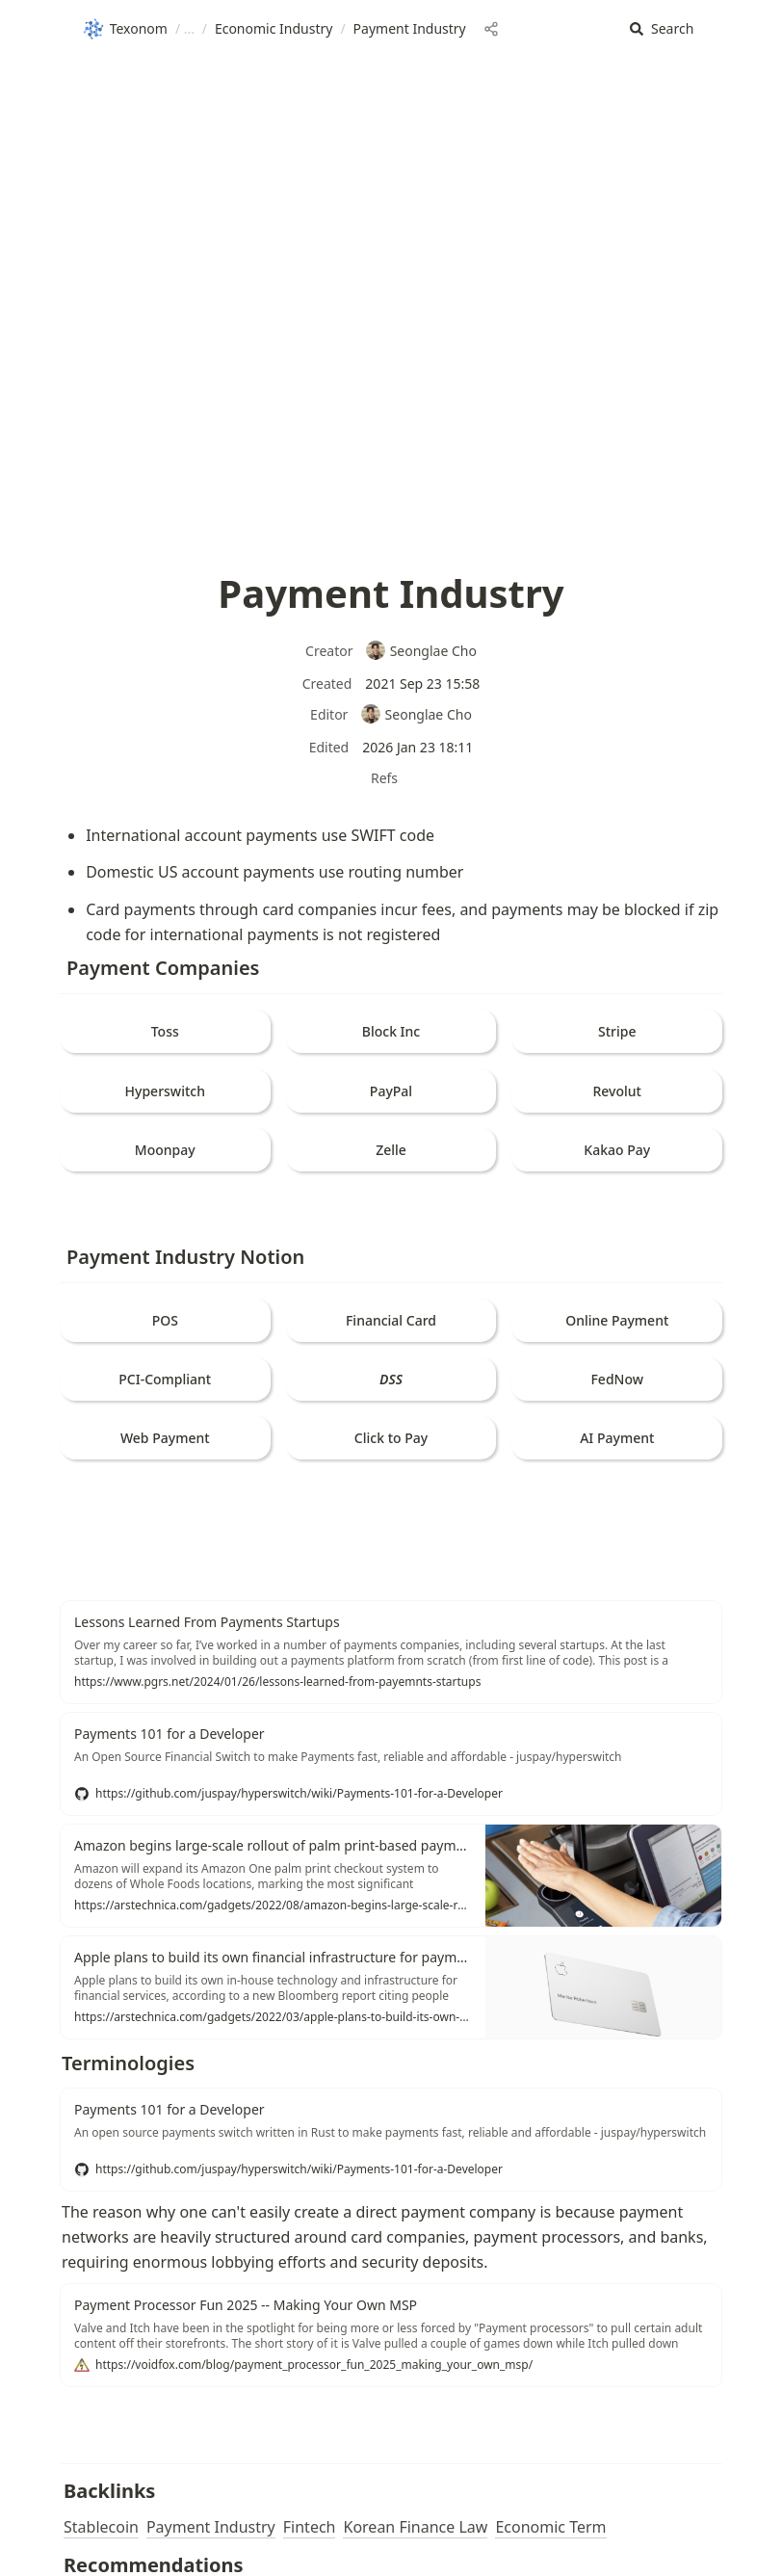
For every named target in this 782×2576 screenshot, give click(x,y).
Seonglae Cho (421, 651)
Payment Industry (210, 2526)
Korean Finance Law (415, 2526)
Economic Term (550, 2526)
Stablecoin (101, 2526)
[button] (661, 29)
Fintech (309, 2526)
